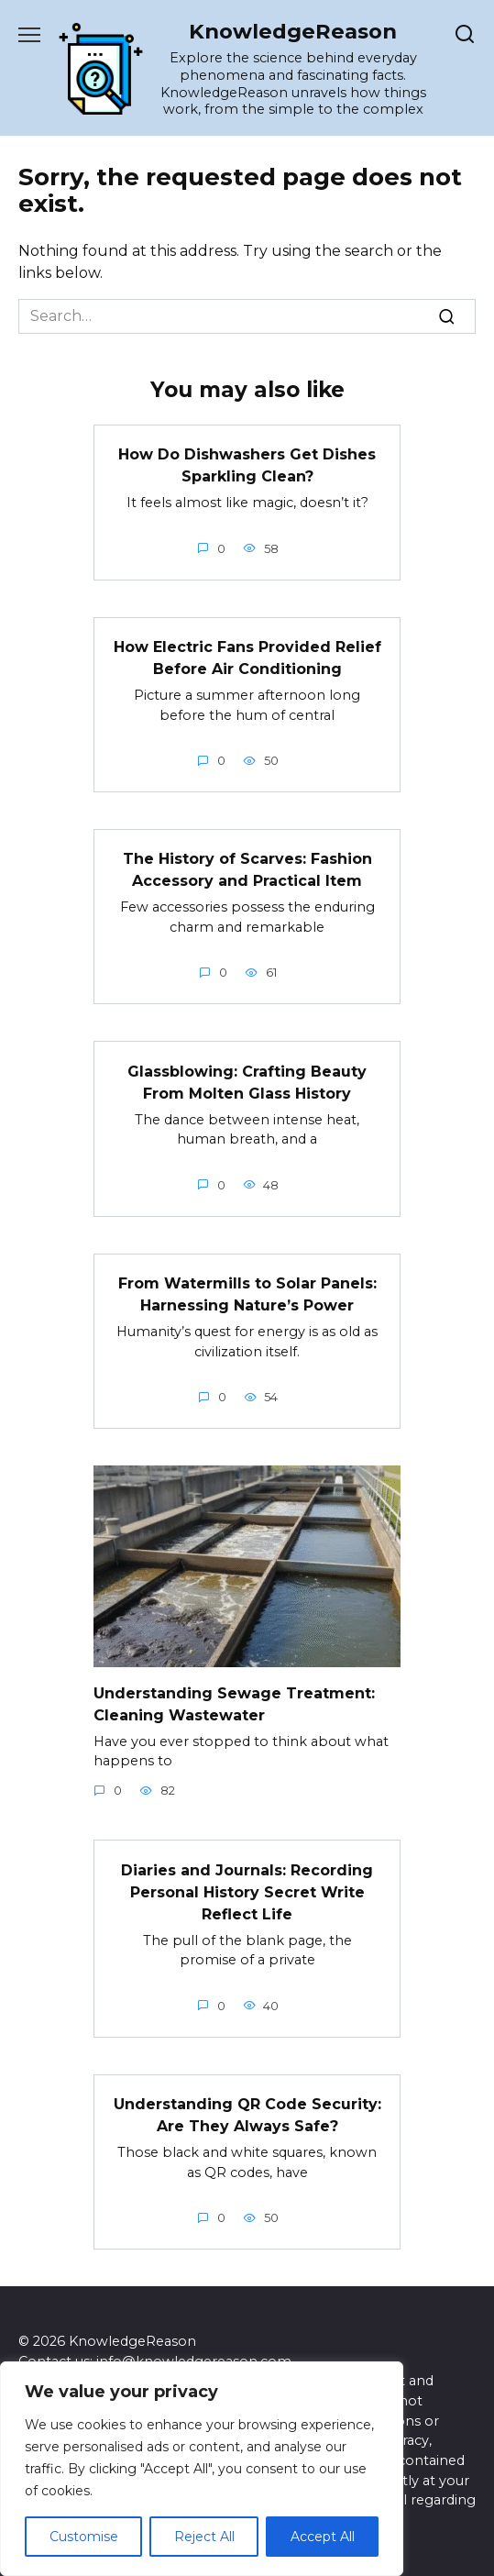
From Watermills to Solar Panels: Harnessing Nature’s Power (247, 1294)
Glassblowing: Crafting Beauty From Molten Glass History (247, 1081)
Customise (83, 2536)
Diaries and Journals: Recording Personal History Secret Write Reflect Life (247, 1891)
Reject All (204, 2536)
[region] (201, 2468)
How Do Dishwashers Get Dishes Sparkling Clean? (247, 465)
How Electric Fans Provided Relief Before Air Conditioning (247, 658)
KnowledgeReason (293, 31)
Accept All (323, 2536)
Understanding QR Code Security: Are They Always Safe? (247, 2115)
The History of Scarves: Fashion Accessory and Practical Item (247, 870)
